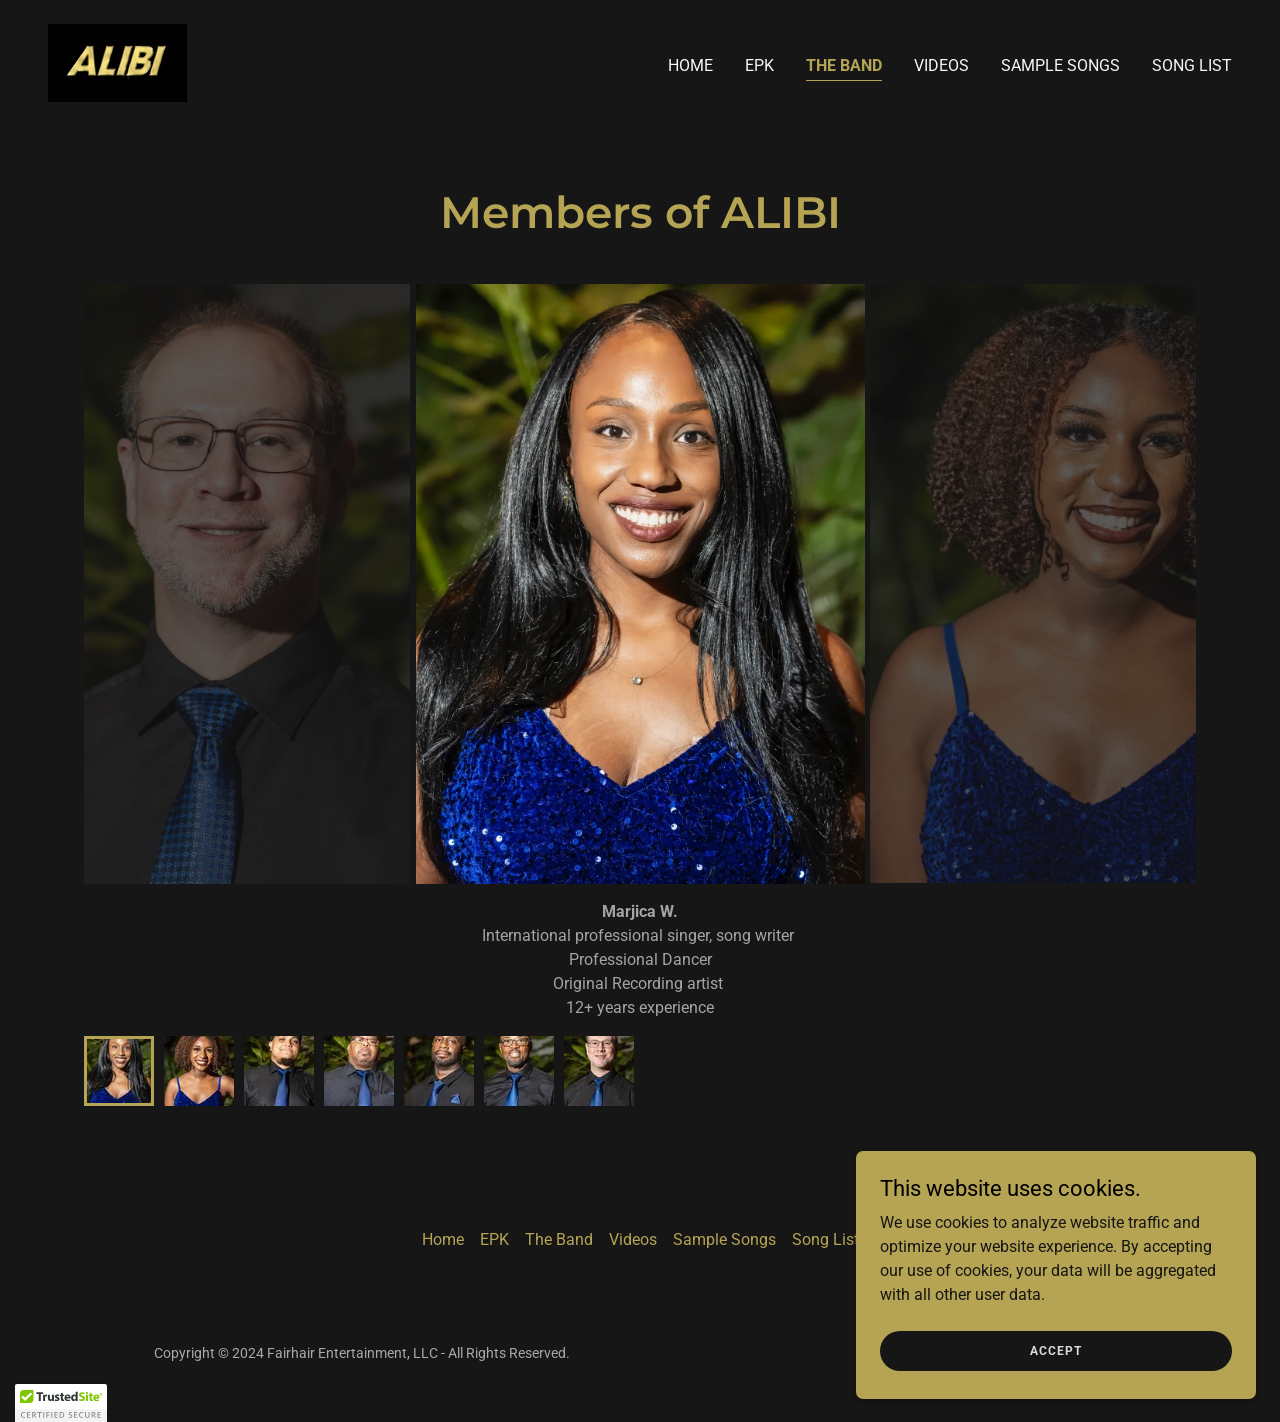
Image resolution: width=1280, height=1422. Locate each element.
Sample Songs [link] (1060, 65)
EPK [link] (759, 65)
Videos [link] (941, 65)
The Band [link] (844, 65)
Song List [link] (1192, 65)
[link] (117, 61)
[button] (61, 1403)
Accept (1056, 1350)
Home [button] (443, 1239)
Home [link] (690, 65)
